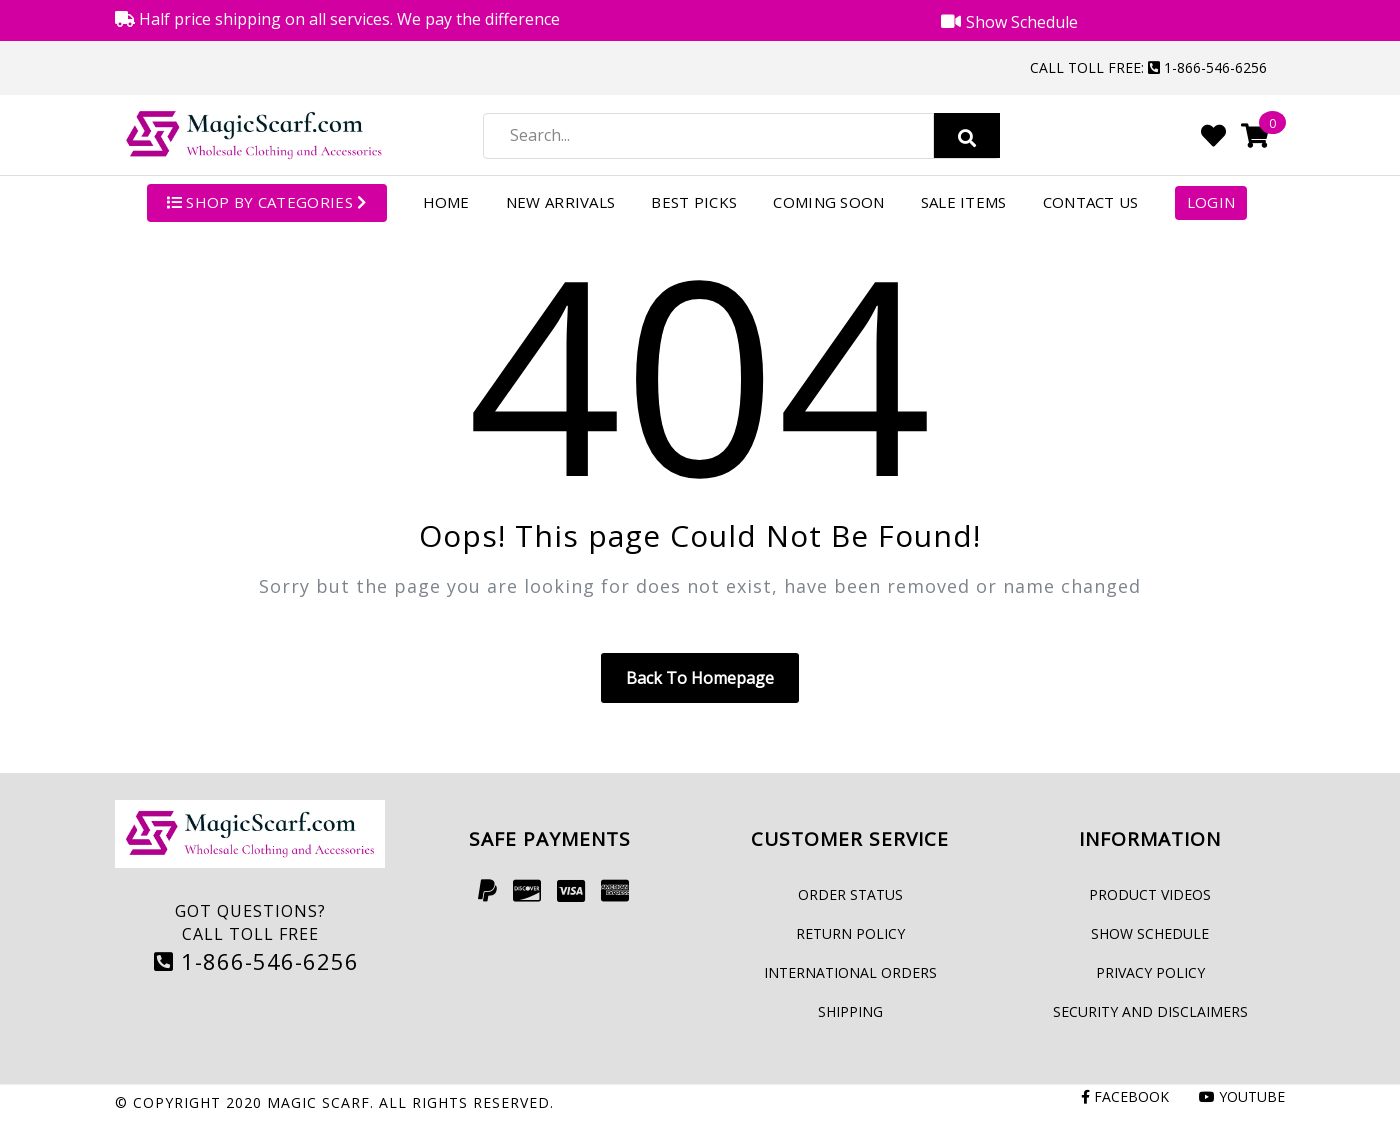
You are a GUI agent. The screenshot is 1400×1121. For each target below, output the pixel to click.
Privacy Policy (1150, 972)
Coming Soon (828, 202)
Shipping (850, 1011)
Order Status (850, 894)
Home (446, 202)
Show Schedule (1150, 933)
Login (1211, 202)
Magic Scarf (318, 1102)
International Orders (850, 972)
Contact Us (1091, 202)
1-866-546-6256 (256, 961)
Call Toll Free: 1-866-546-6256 (1148, 67)
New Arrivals (561, 202)
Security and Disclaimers (1150, 1011)
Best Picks (694, 202)
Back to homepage (700, 678)
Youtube (1242, 1096)
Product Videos (1150, 894)
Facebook (1125, 1096)
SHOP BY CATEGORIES (267, 202)
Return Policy (850, 933)
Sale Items (964, 202)
